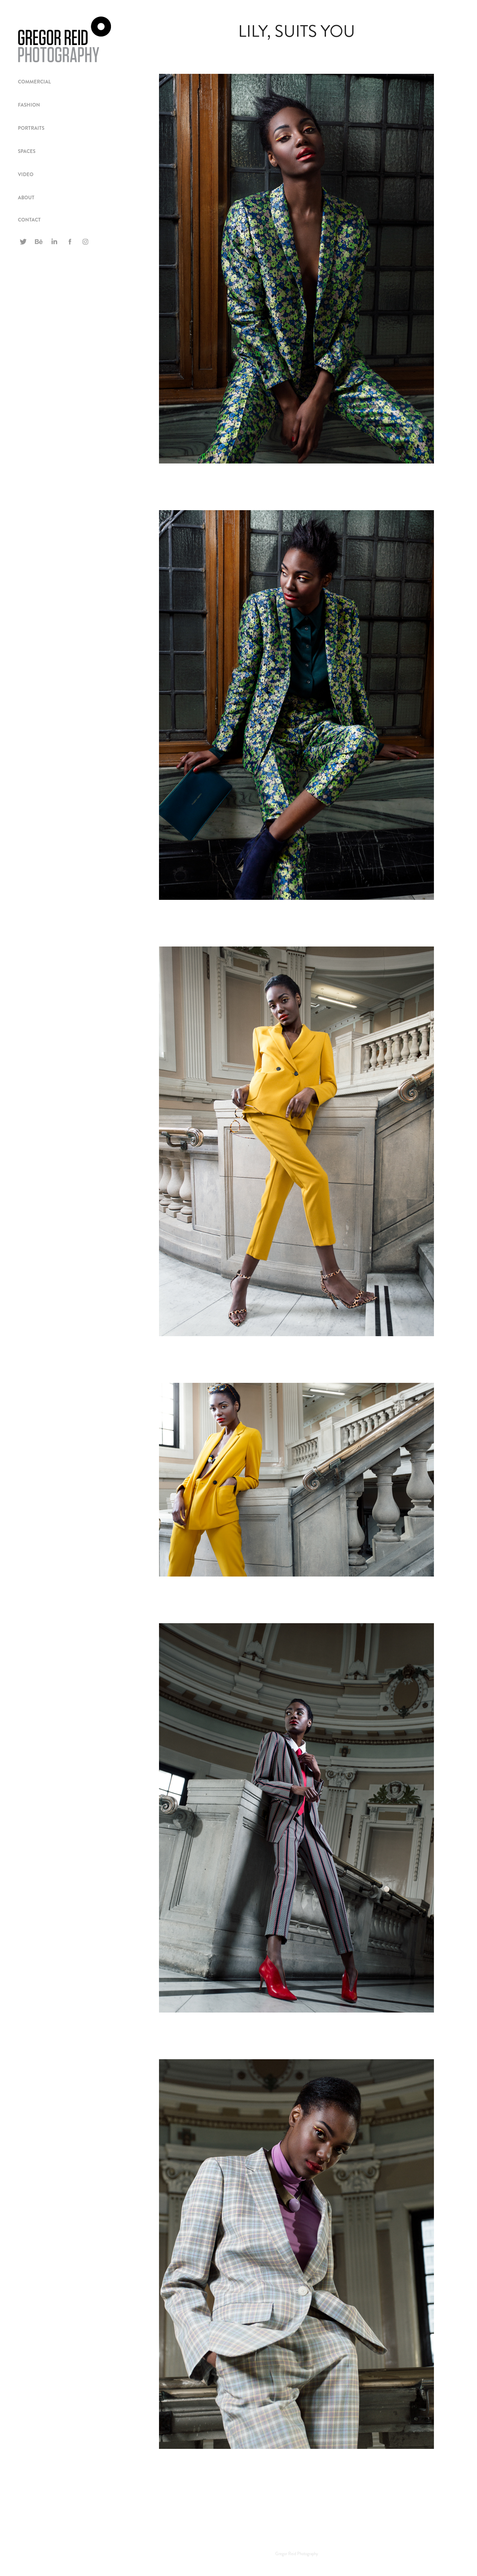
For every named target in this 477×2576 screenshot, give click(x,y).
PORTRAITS (31, 128)
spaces (26, 151)
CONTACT (29, 219)
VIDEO (25, 174)
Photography (307, 2554)
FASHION (29, 105)
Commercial (34, 81)
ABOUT (26, 197)
